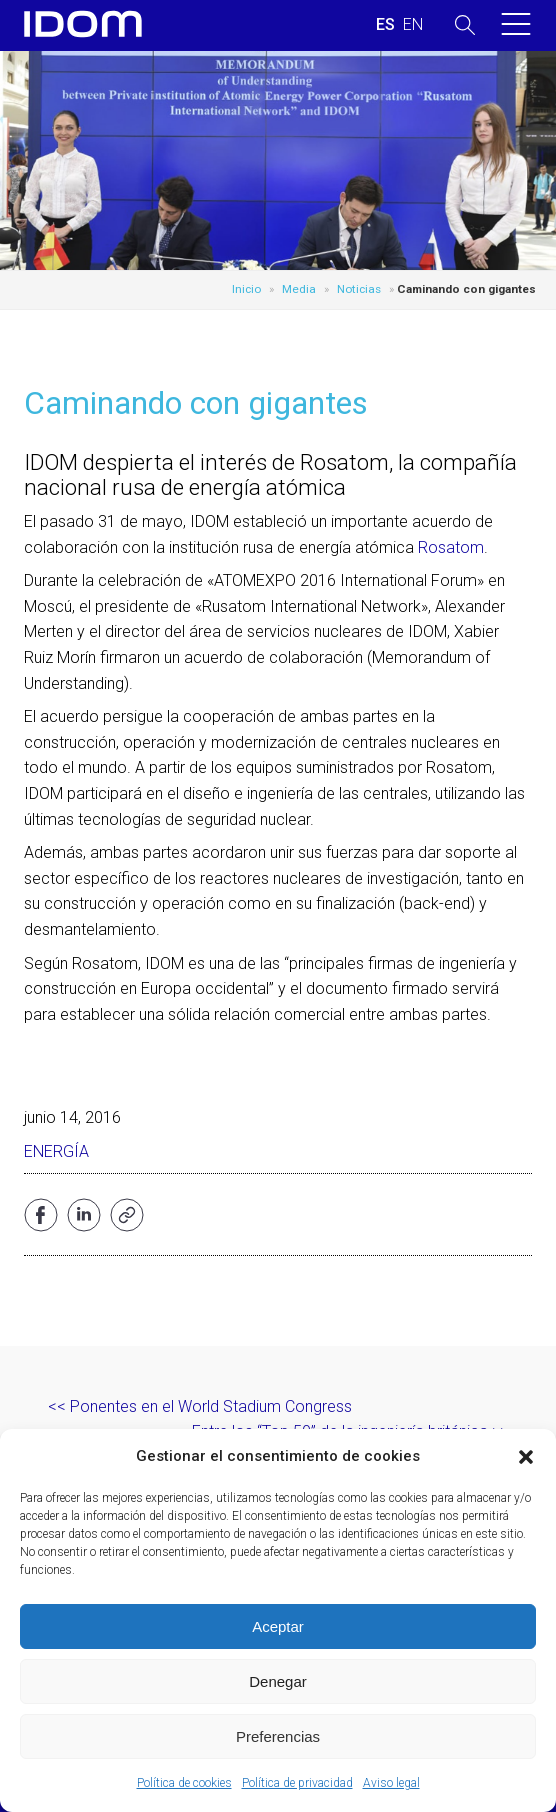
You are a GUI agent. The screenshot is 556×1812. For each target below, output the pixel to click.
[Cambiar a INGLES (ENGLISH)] (413, 25)
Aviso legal (391, 1783)
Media (299, 289)
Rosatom (451, 547)
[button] (526, 1457)
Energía (56, 1151)
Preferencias (278, 1736)
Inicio (246, 289)
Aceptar (278, 1626)
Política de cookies (184, 1783)
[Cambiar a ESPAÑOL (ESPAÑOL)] (385, 25)
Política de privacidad (297, 1783)
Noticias (359, 289)
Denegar (278, 1681)
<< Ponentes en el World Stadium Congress (200, 1406)
